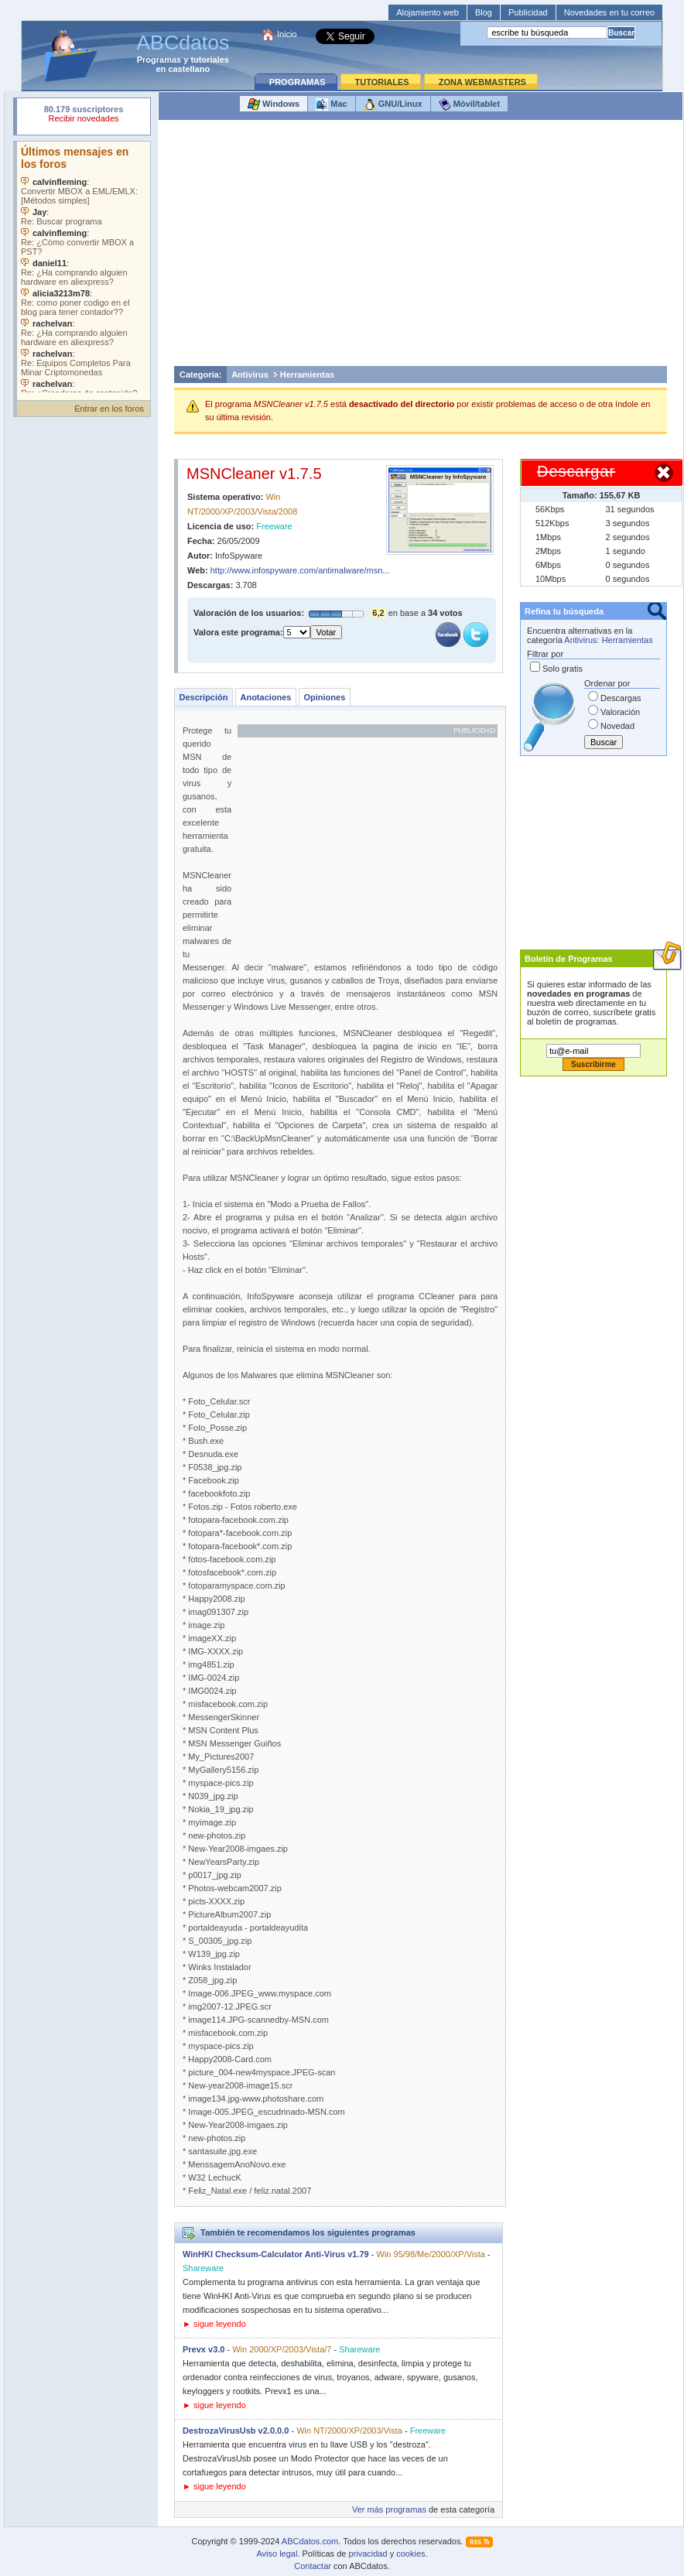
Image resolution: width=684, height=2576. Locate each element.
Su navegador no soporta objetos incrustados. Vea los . (83, 267)
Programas (159, 59)
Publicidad (528, 12)
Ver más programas (389, 2509)
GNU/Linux (393, 104)
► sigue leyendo (214, 2323)
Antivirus (249, 374)
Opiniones (324, 697)
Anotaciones (265, 697)
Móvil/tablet (470, 104)
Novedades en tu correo (609, 12)
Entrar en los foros (109, 408)
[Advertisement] (420, 247)
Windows (273, 104)
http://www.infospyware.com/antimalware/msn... (300, 570)
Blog (483, 12)
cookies (410, 2553)
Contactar (312, 2566)
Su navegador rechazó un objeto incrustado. (83, 115)
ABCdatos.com (310, 2541)
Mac (331, 104)
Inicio (287, 34)
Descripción (204, 697)
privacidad (367, 2553)
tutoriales (209, 59)
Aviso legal (276, 2553)
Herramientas (307, 374)
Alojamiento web (427, 12)
